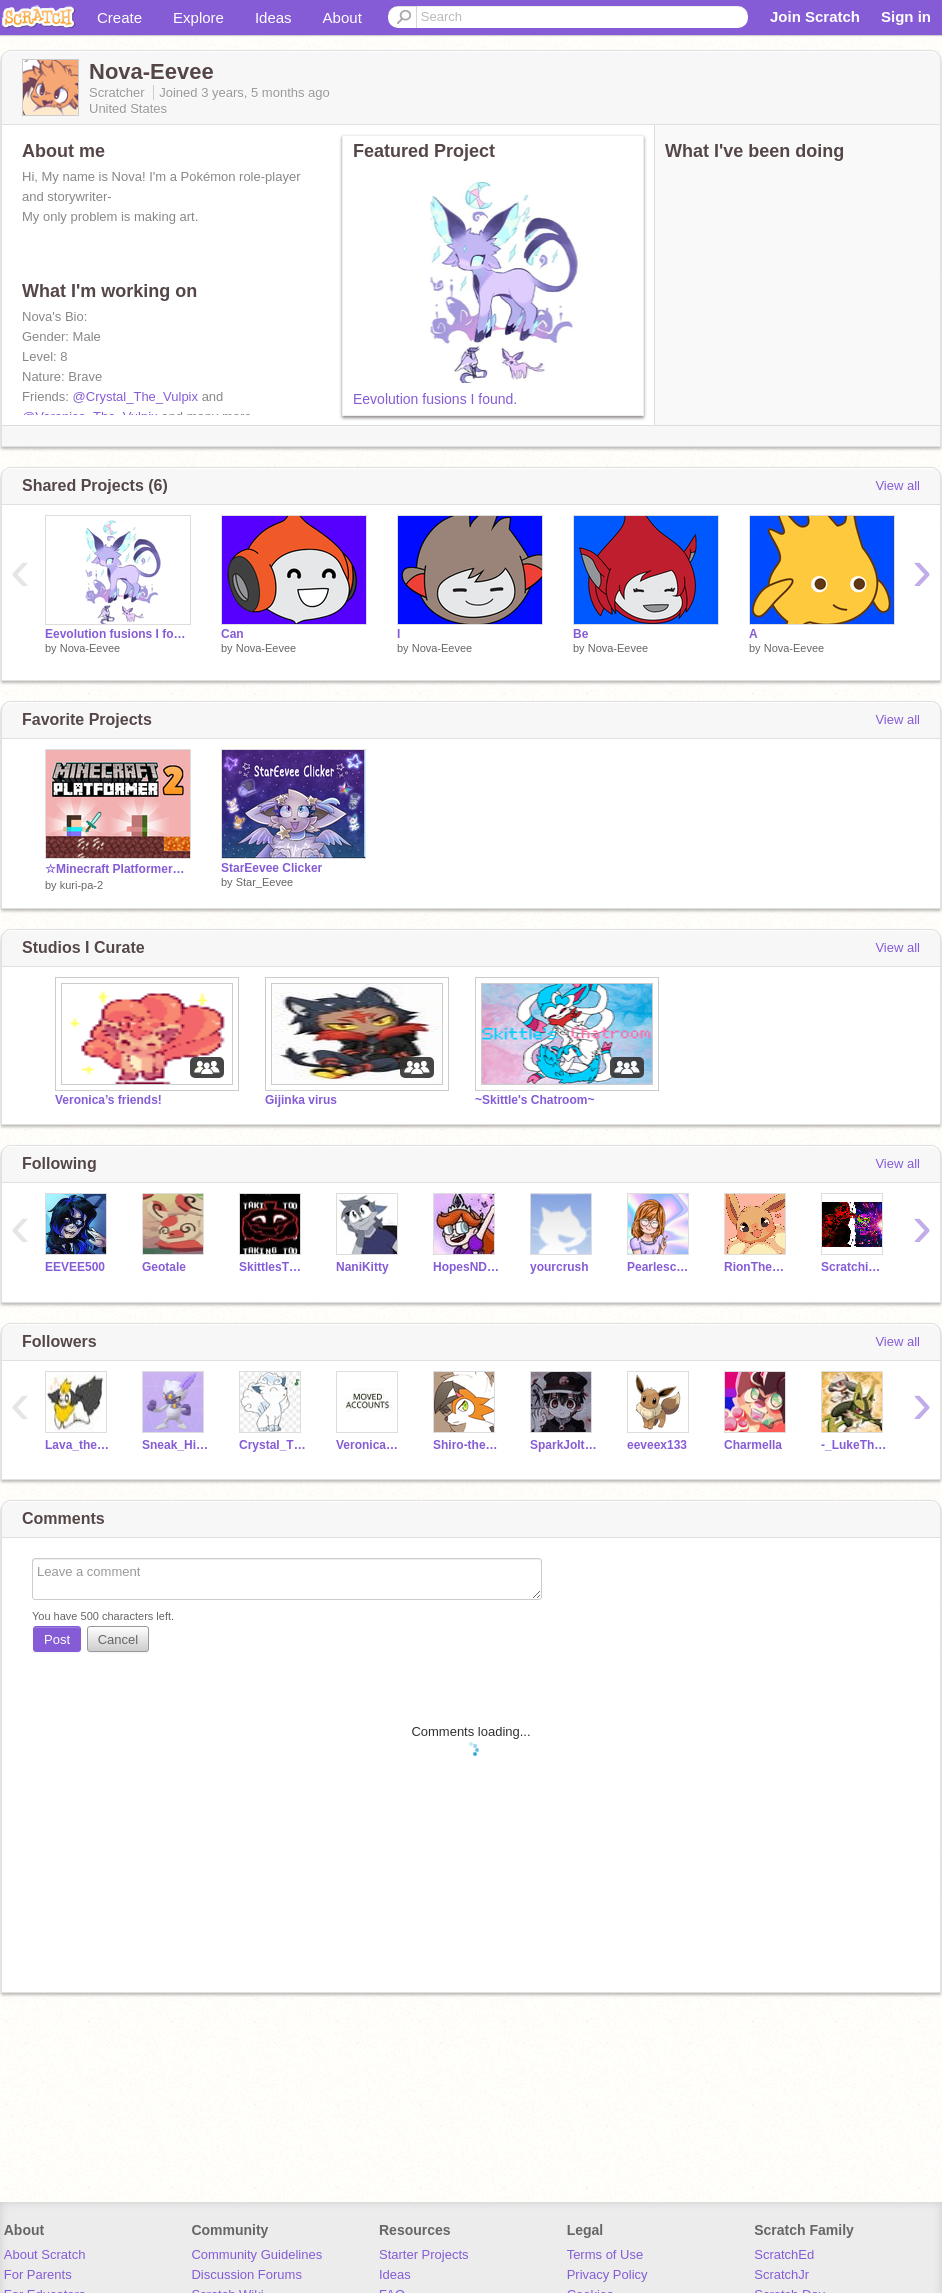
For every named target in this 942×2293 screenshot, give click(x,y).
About (342, 17)
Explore (198, 17)
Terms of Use (605, 2254)
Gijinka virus (301, 1100)
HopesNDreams (466, 1267)
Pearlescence (660, 1267)
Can (232, 634)
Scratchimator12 (854, 1267)
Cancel (118, 1639)
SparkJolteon (563, 1445)
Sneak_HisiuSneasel (175, 1445)
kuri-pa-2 (81, 885)
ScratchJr (781, 2274)
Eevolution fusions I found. (435, 399)
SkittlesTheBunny (272, 1267)
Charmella (753, 1445)
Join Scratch (815, 16)
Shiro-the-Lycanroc (466, 1445)
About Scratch (45, 2254)
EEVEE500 (75, 1267)
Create (119, 17)
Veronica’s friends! (108, 1100)
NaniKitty (362, 1267)
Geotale (164, 1267)
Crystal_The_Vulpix (272, 1445)
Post (57, 1639)
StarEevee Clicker (271, 868)
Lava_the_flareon (78, 1445)
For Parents (38, 2274)
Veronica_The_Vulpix (369, 1445)
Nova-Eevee (90, 648)
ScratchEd (784, 2254)
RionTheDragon (757, 1267)
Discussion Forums (246, 2274)
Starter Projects (424, 2254)
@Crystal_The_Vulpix (135, 396)
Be (580, 634)
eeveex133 (657, 1445)
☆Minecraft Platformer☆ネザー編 (118, 869)
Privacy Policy (607, 2274)
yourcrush (559, 1267)
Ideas (273, 17)
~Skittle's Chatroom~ (534, 1100)
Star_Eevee (264, 882)
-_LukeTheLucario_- (854, 1445)
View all (897, 485)
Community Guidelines (256, 2254)
